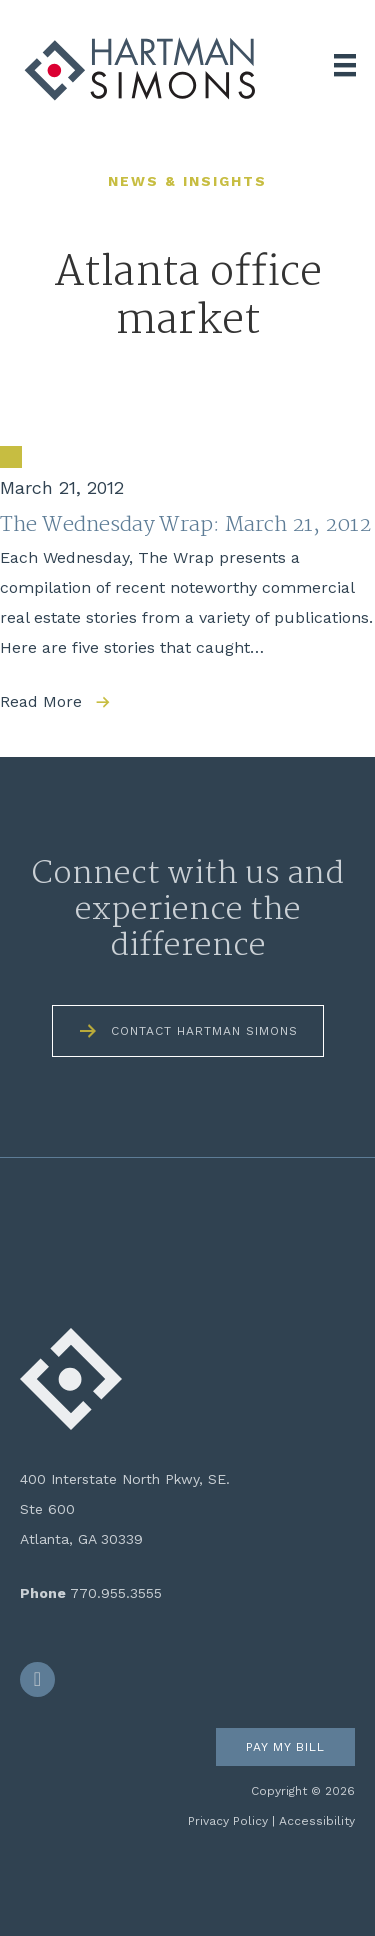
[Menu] (345, 65)
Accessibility (317, 1821)
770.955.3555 (116, 1593)
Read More (41, 701)
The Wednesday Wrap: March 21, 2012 (185, 525)
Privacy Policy (228, 1821)
